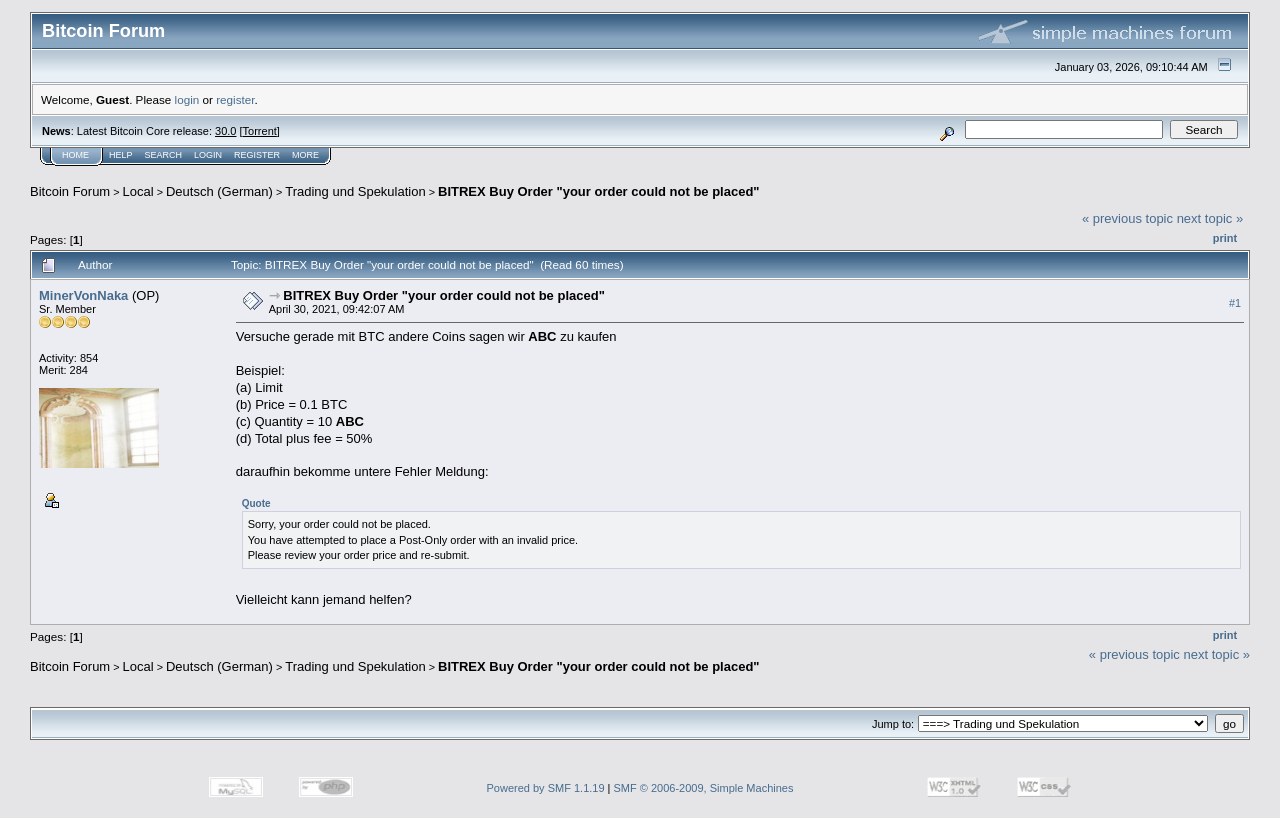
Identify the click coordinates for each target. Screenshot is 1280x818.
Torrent (260, 131)
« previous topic (1127, 218)
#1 (1235, 303)
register (235, 99)
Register (257, 155)
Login (208, 155)
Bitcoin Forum (70, 191)
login (187, 99)
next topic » (1210, 218)
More (305, 155)
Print (1225, 238)
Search (164, 155)
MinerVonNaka (83, 295)
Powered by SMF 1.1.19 (546, 788)
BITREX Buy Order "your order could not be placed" (598, 191)
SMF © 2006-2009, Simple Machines (704, 788)
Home (75, 155)
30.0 (225, 131)
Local (138, 191)
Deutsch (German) (219, 191)
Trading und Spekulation (355, 191)
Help (121, 155)
